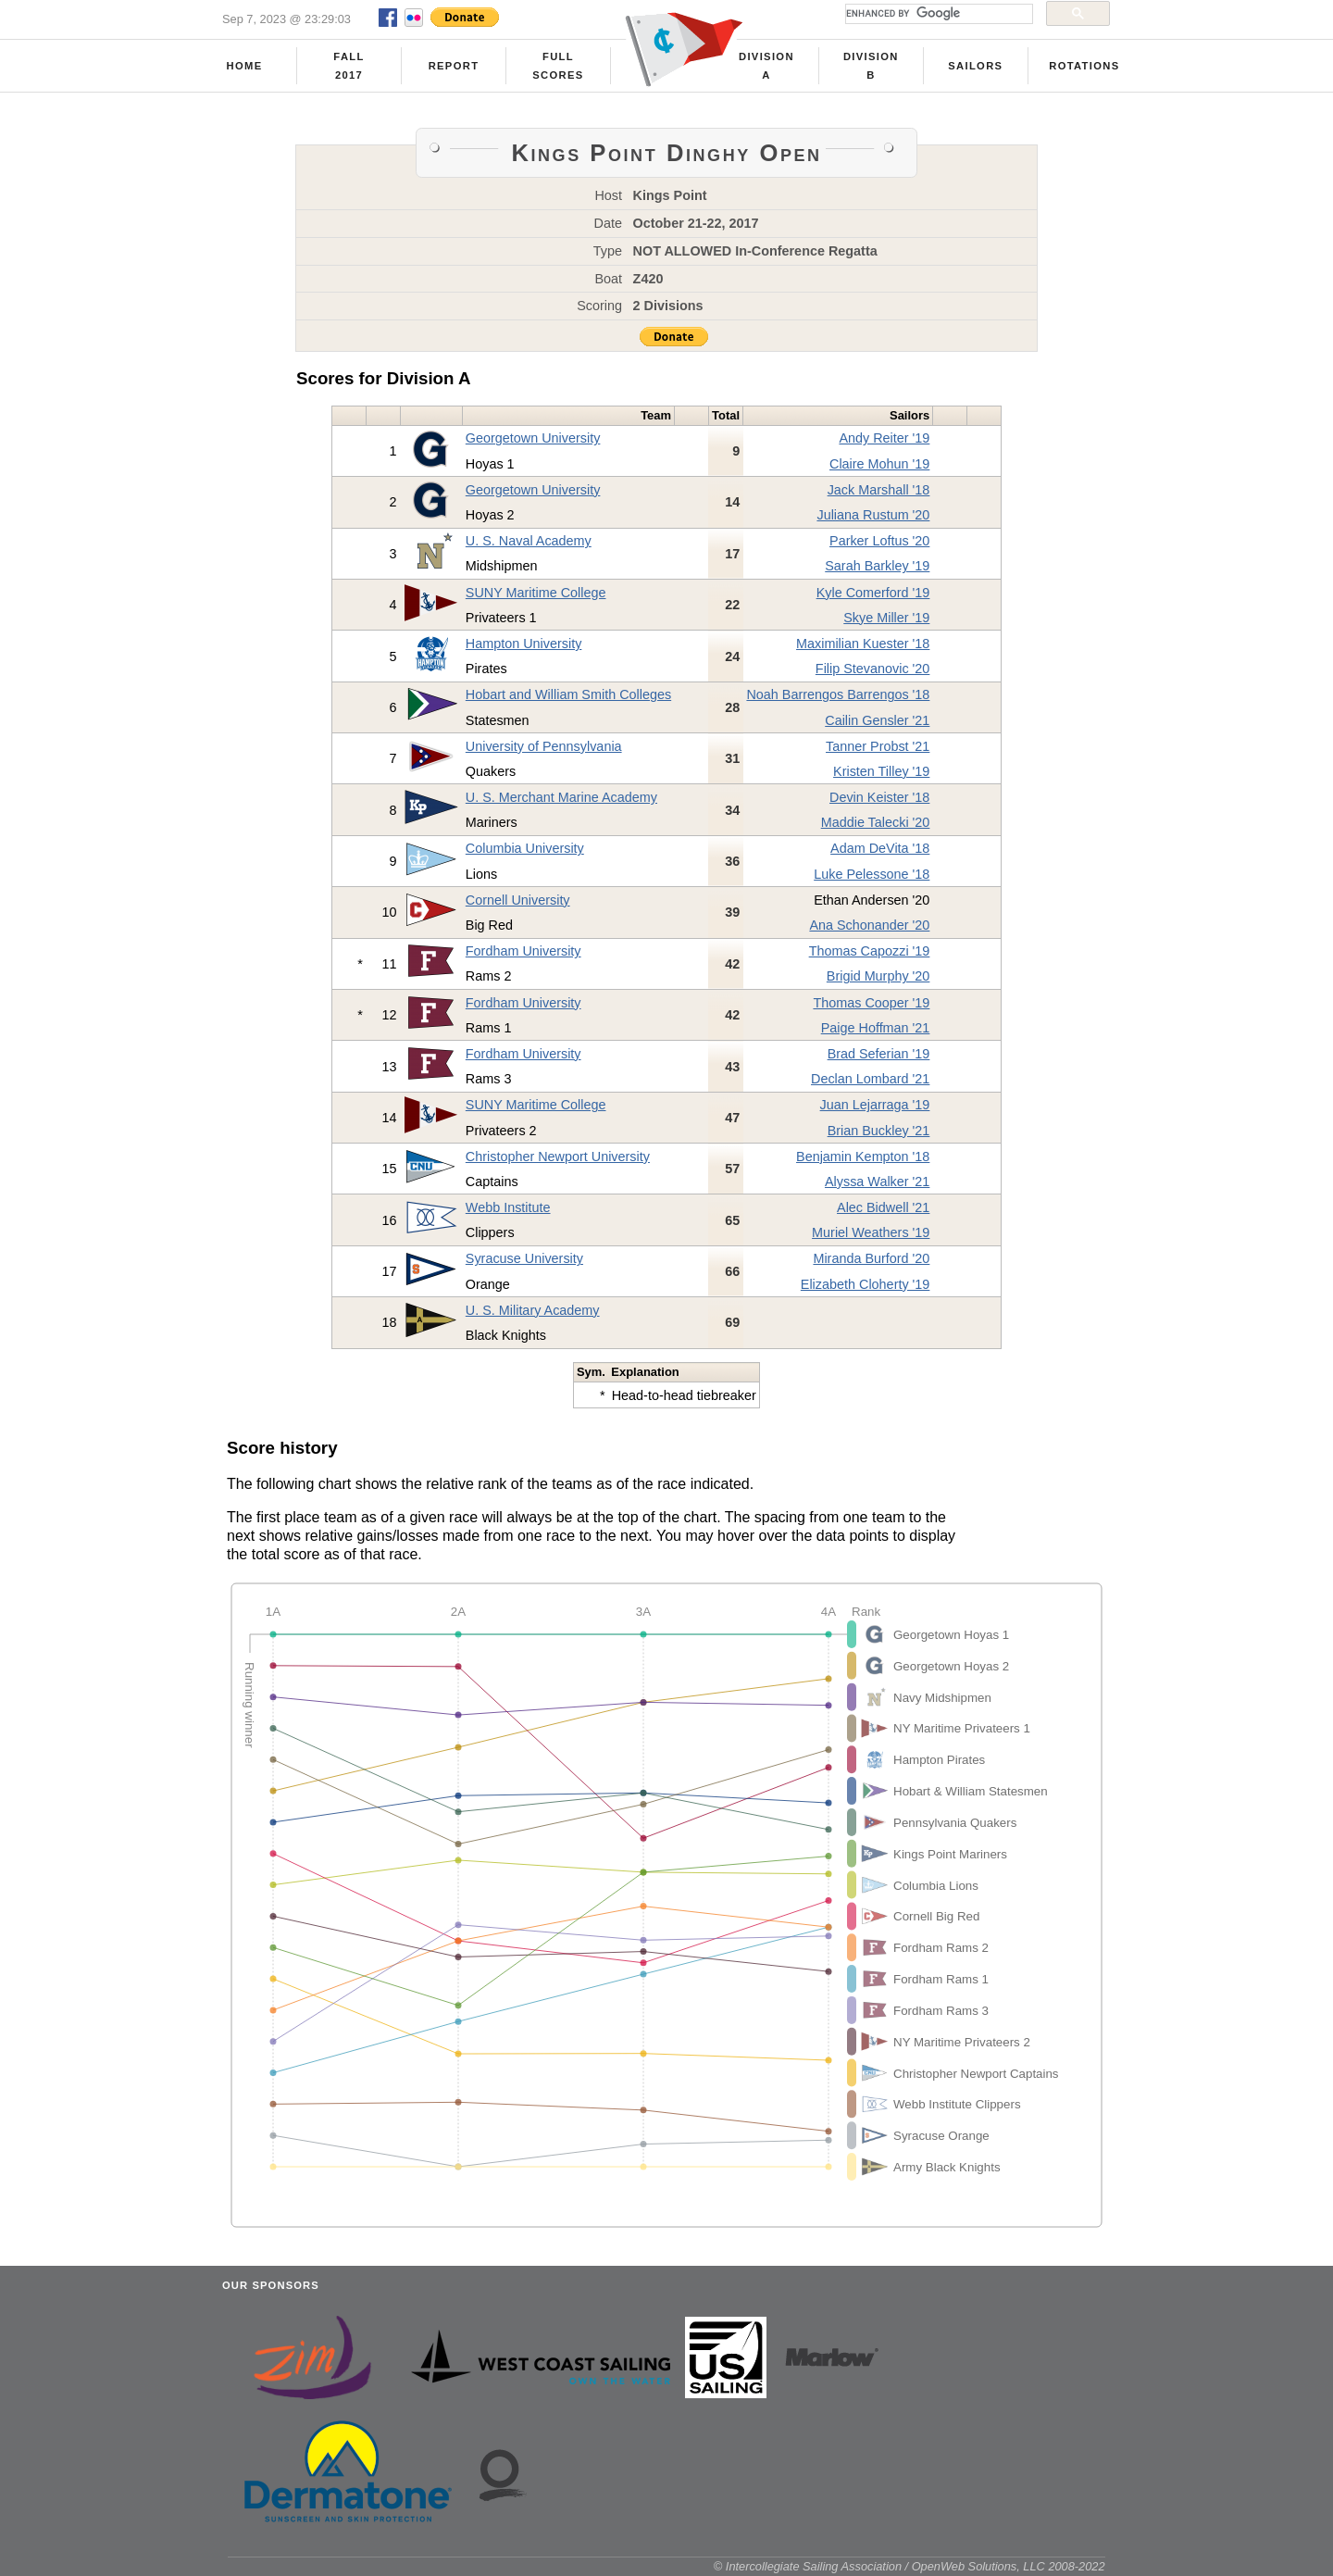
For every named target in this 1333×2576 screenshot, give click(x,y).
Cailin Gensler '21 (877, 720)
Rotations (1084, 65)
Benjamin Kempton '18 (862, 1156)
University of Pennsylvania (544, 746)
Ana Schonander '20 (869, 925)
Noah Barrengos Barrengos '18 (837, 694)
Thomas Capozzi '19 (869, 951)
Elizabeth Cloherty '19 (865, 1284)
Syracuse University (524, 1258)
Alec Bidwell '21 (883, 1207)
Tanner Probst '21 (877, 746)
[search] (937, 14)
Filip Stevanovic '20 (873, 668)
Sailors (975, 65)
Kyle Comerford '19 (873, 592)
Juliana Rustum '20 (872, 514)
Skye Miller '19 (886, 617)
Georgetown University (533, 438)
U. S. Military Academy (533, 1310)
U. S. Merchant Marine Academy (561, 797)
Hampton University (524, 643)
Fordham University (523, 951)
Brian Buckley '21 (879, 1130)
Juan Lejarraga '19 (875, 1104)
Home (245, 65)
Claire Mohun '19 (879, 463)
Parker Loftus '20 (879, 540)
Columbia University (525, 848)
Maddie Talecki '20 (875, 822)
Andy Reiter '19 (884, 438)
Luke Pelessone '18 (871, 874)
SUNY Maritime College (536, 592)
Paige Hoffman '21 (875, 1027)
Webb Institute (508, 1207)
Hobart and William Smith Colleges (568, 694)
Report (454, 65)
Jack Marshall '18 (879, 489)
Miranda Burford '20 (871, 1258)
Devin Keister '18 (879, 797)
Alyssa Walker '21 (877, 1181)
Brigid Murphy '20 (878, 976)
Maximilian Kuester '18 (862, 643)
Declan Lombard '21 (870, 1078)
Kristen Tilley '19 (881, 771)
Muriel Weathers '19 (870, 1232)
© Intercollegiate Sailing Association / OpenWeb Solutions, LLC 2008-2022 (909, 2566)
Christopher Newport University (558, 1156)
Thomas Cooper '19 (871, 1002)
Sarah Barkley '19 (877, 565)
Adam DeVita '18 (879, 848)
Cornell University (518, 900)
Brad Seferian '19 (879, 1053)
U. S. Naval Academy (529, 540)
